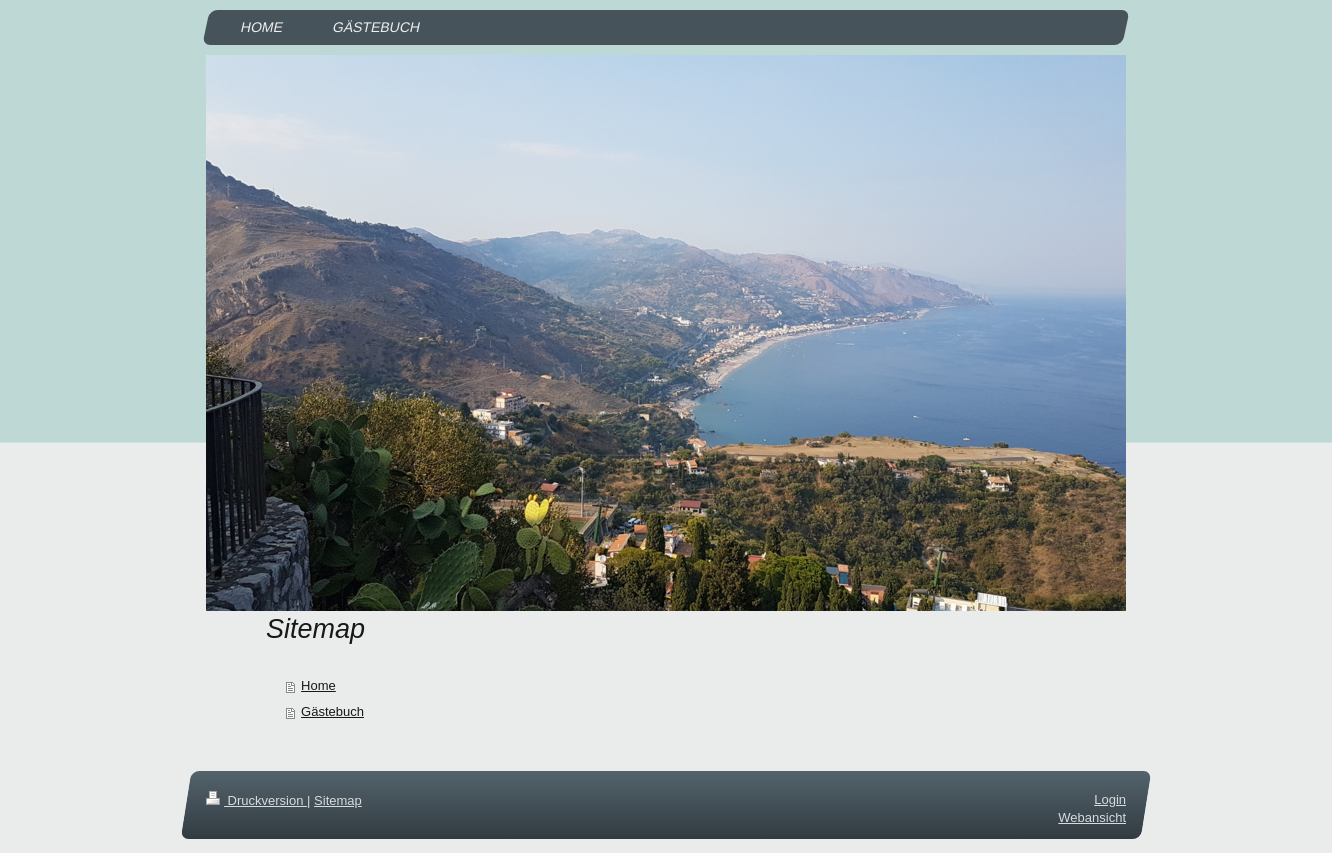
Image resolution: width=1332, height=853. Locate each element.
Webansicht (1092, 818)
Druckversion (256, 800)
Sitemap (338, 800)
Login (1110, 799)
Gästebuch (332, 711)
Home (318, 685)
